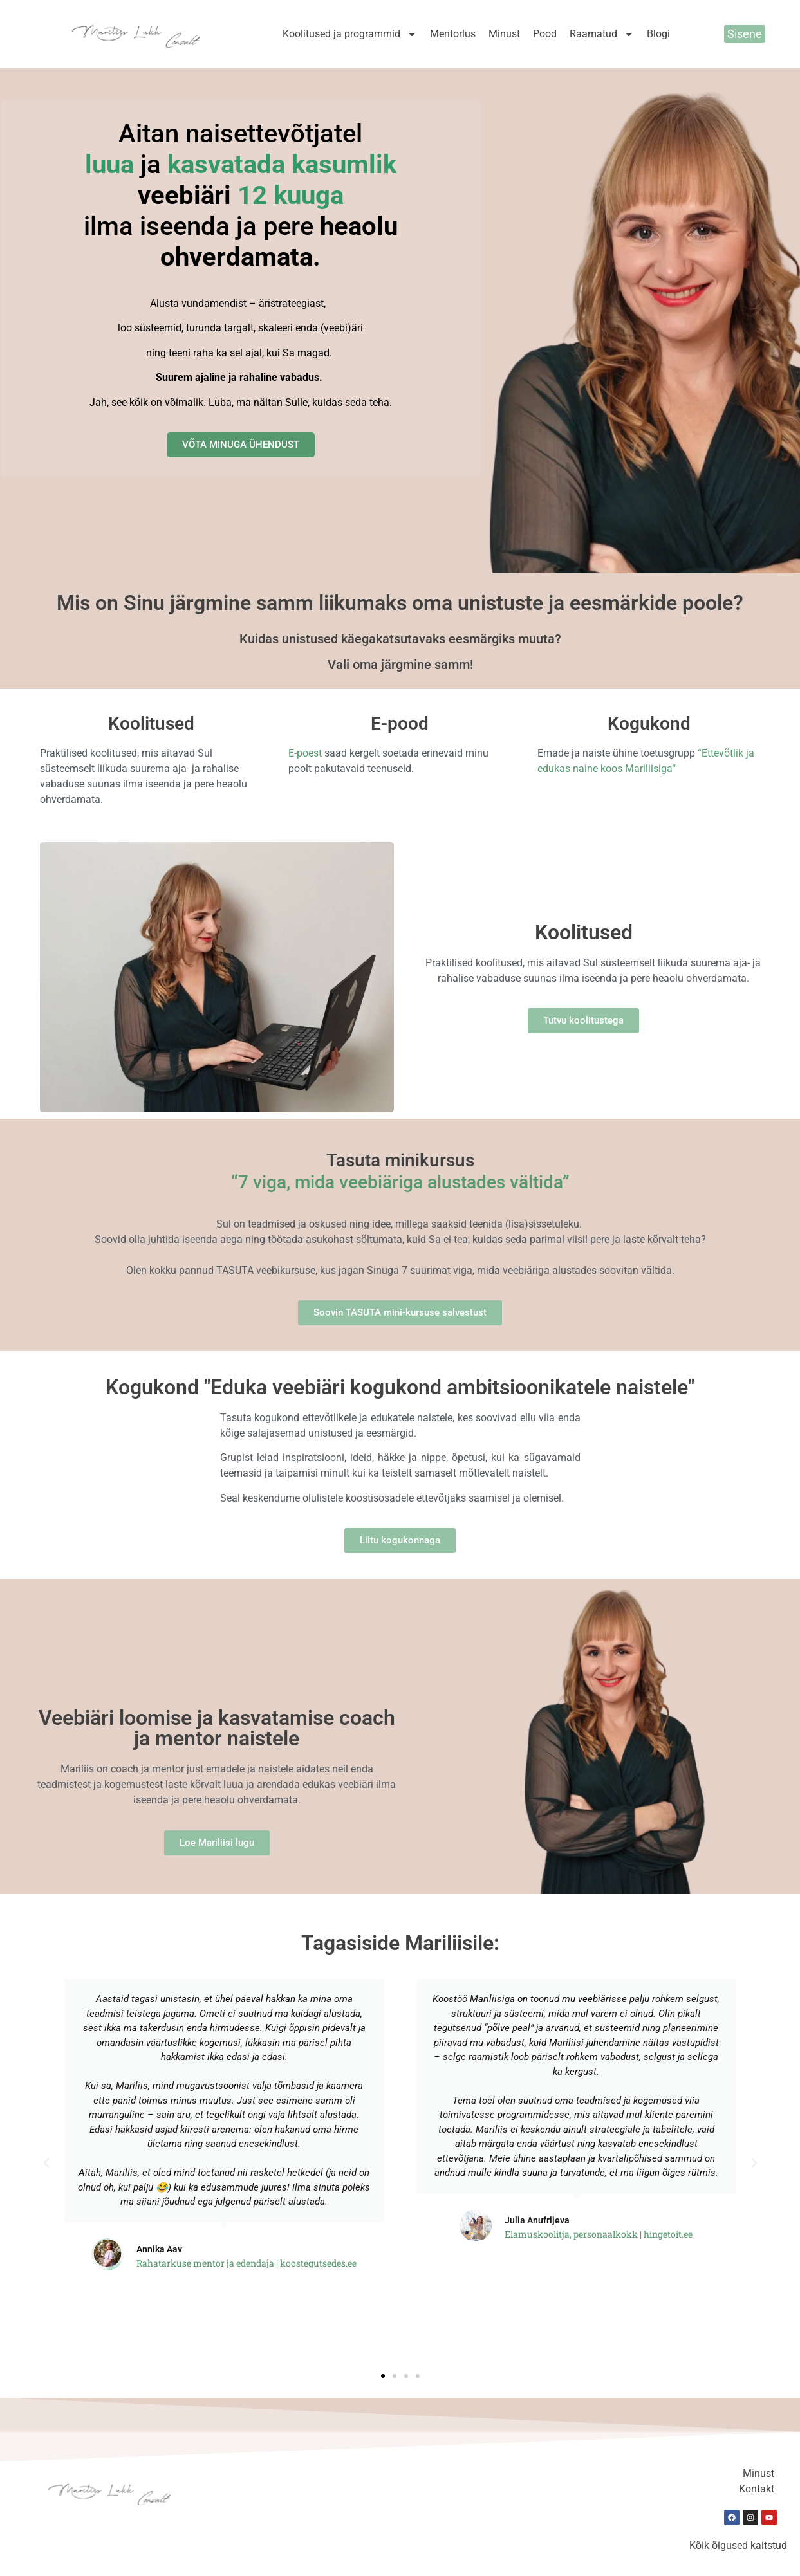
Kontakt (756, 2489)
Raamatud (602, 34)
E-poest (305, 753)
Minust (504, 34)
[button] (46, 2163)
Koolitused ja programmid (350, 34)
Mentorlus (453, 34)
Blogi (658, 34)
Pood (545, 34)
